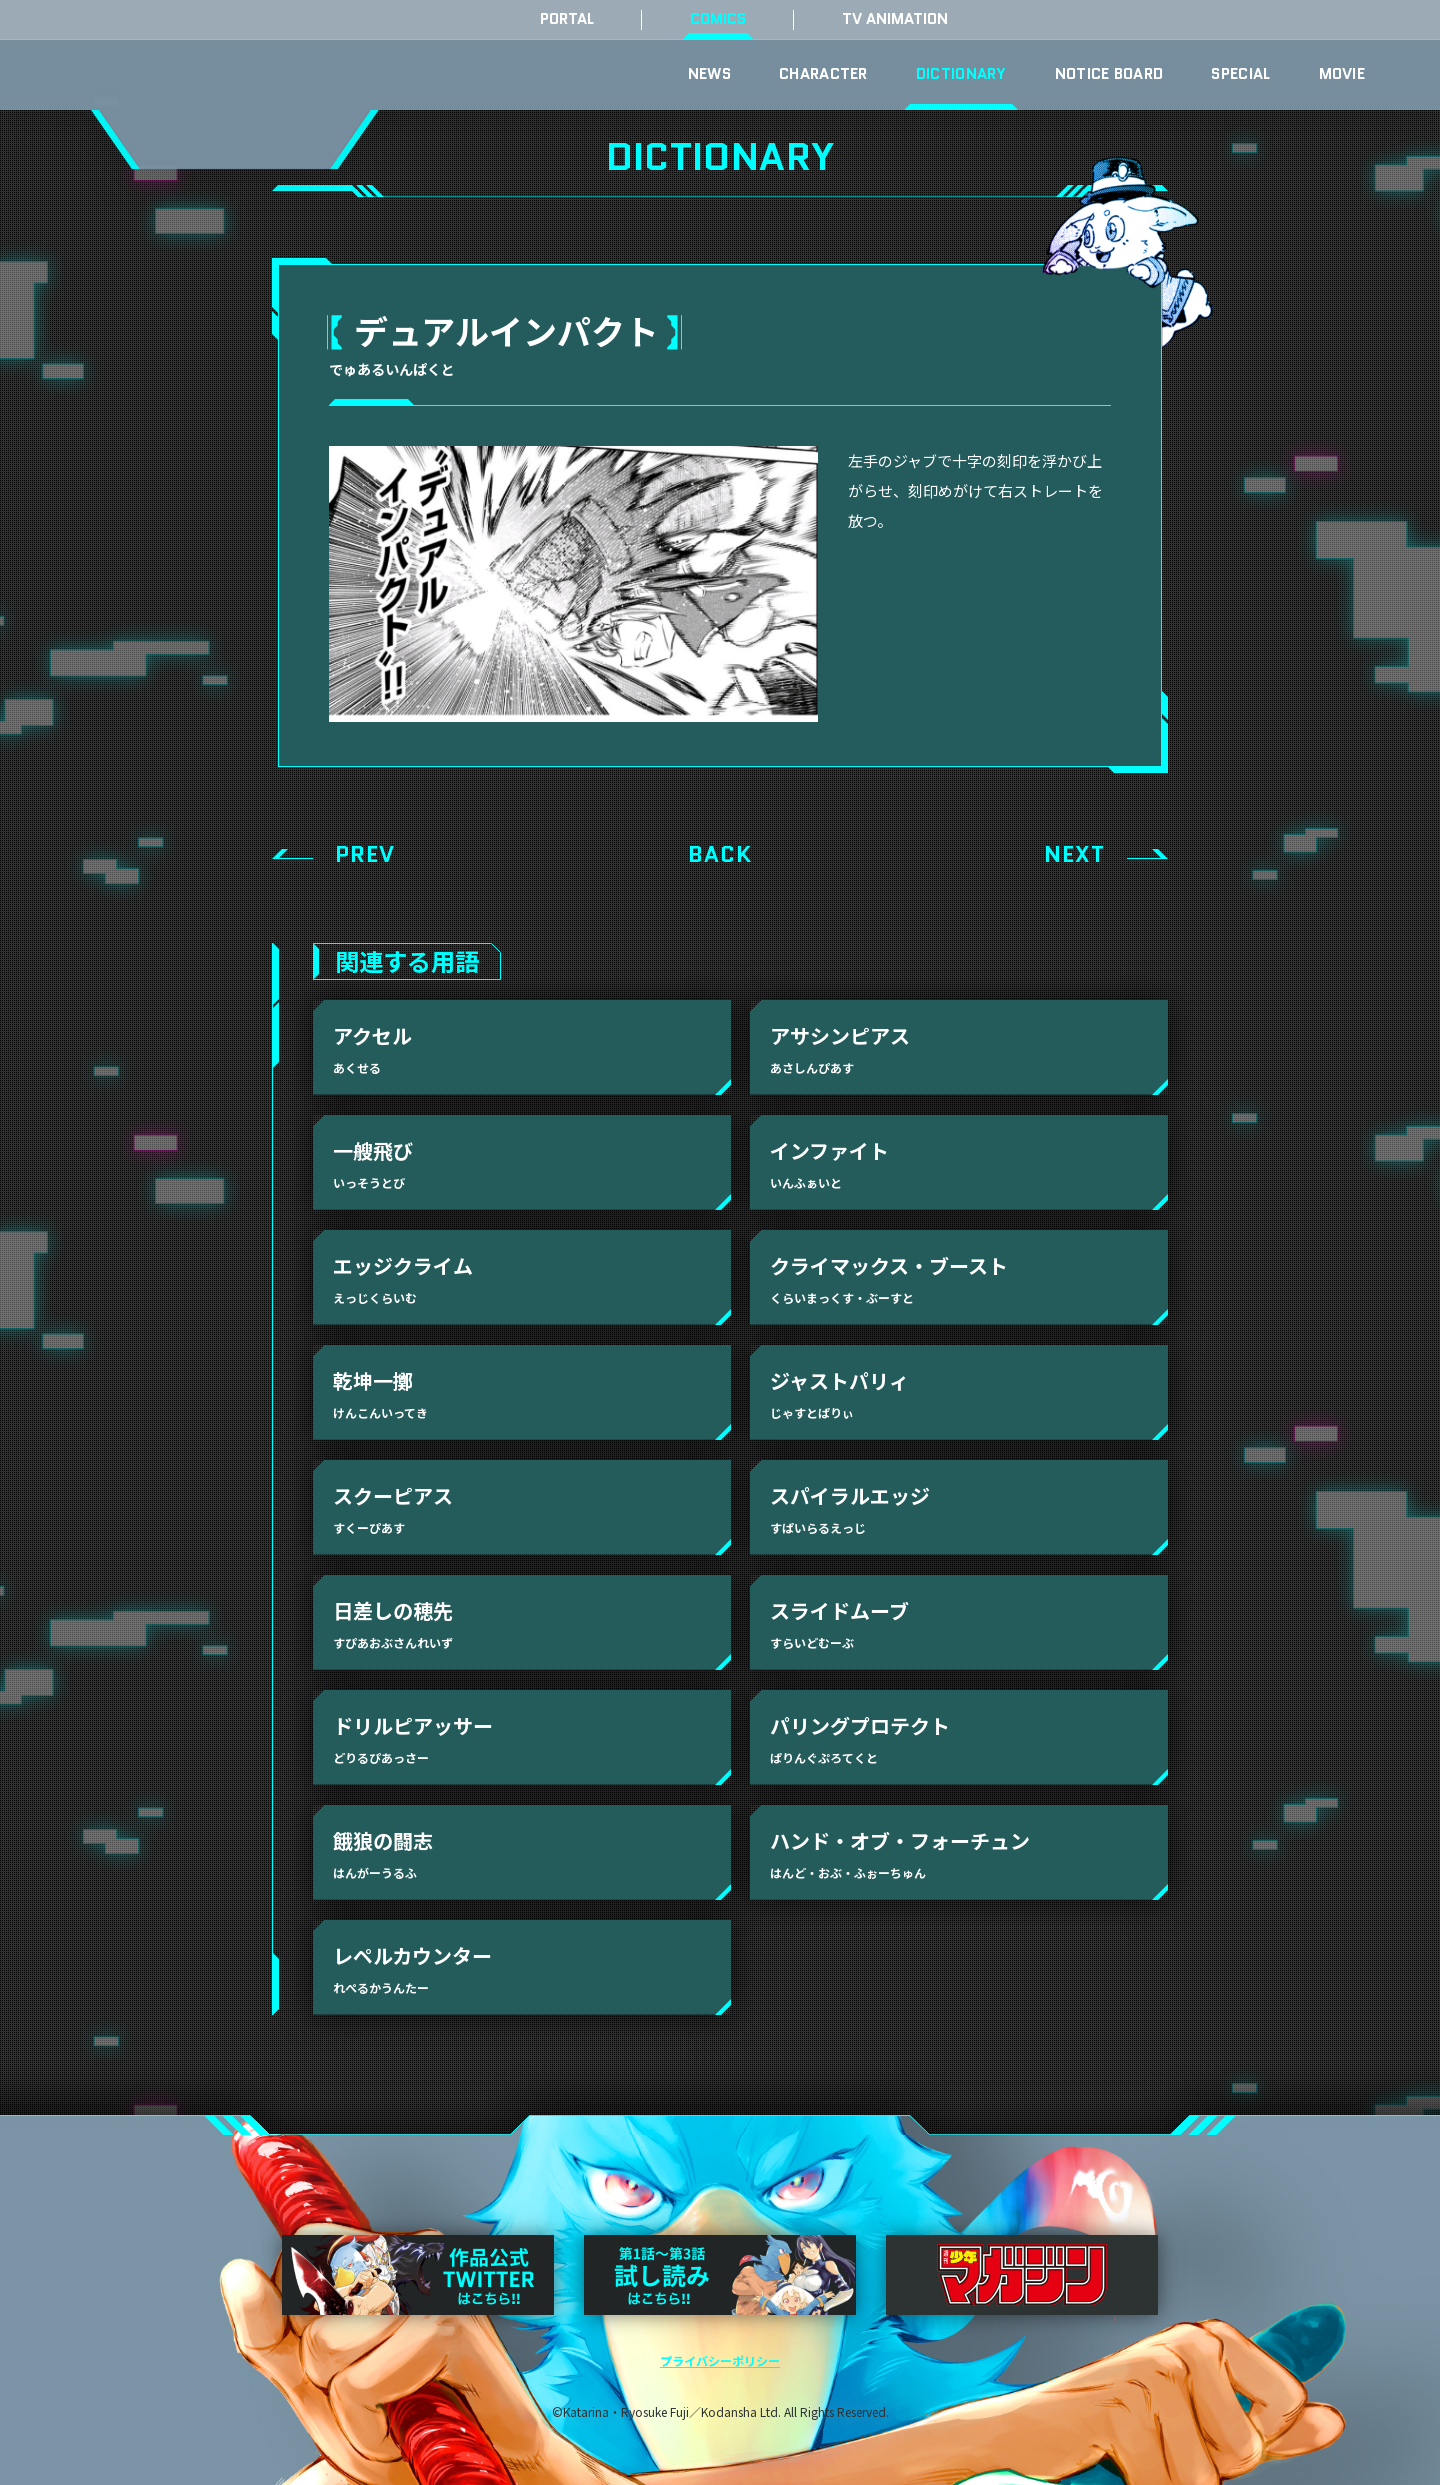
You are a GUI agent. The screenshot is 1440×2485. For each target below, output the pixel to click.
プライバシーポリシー (720, 2360)
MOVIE (1342, 74)
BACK (720, 855)
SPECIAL (1240, 74)
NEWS (709, 74)
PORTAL (567, 19)
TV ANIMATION (895, 19)
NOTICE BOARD (1109, 74)
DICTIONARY (961, 74)
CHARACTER (823, 74)
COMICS (718, 19)
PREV (365, 855)
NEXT (1074, 855)
